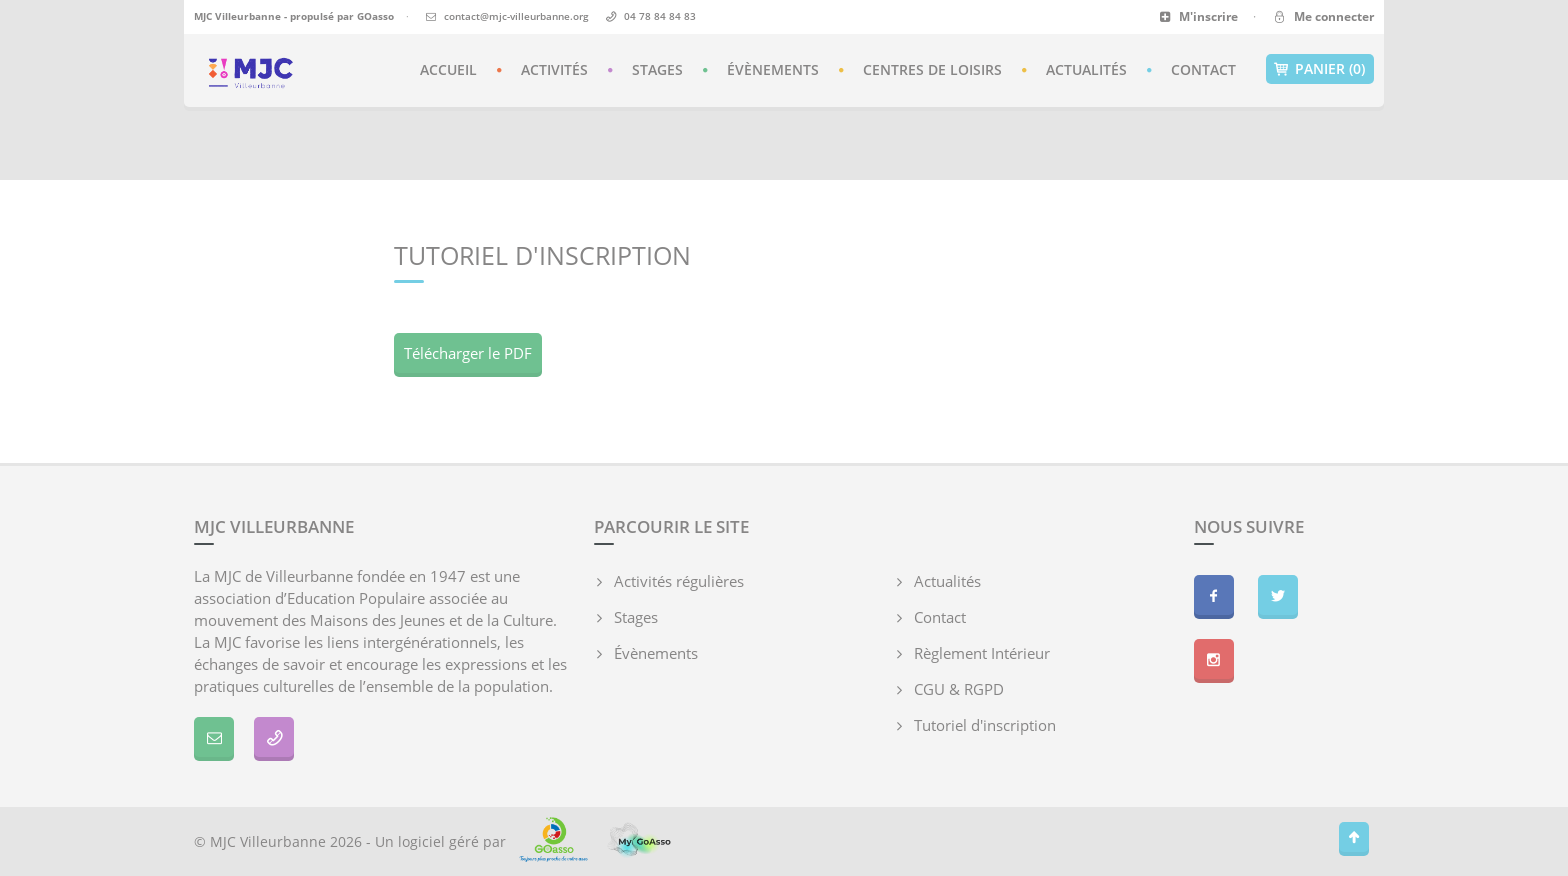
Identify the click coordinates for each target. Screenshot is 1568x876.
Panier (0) (1320, 69)
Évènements (773, 69)
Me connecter (1322, 16)
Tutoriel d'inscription (985, 725)
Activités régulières (679, 581)
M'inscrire (1198, 16)
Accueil (448, 69)
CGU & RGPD (959, 689)
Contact (1203, 69)
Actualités (1086, 69)
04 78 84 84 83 (660, 16)
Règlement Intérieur (982, 653)
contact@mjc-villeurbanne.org (516, 16)
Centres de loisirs (932, 69)
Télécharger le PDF (468, 353)
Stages (657, 69)
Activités (554, 69)
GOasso (375, 16)
